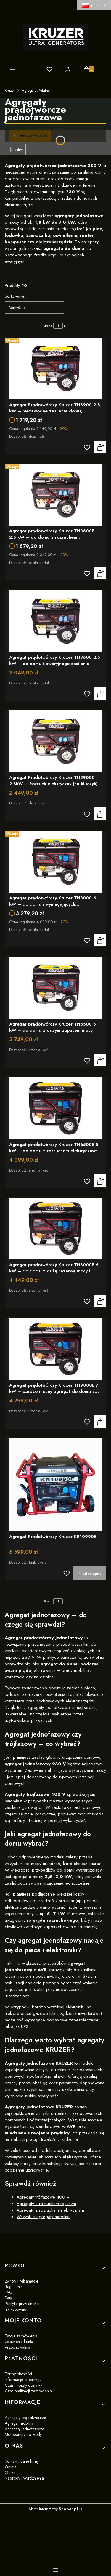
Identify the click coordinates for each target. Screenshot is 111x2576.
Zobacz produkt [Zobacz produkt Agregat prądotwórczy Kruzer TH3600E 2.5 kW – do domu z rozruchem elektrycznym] (100, 573)
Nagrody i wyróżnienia (24, 2478)
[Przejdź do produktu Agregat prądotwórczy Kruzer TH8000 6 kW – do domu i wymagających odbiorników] (55, 862)
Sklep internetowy (53, 2509)
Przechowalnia (17, 2347)
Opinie (10, 2467)
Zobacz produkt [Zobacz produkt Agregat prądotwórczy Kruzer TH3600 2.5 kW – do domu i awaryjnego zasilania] (100, 693)
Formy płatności (18, 2374)
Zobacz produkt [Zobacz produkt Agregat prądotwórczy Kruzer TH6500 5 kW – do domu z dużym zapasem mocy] (100, 1060)
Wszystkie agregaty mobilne (43, 2216)
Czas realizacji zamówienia (28, 2391)
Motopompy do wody (23, 2434)
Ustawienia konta (19, 2342)
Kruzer (10, 90)
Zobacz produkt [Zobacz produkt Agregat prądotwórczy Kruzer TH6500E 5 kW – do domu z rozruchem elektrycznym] (100, 1180)
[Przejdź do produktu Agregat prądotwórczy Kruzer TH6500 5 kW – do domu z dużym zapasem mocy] (55, 988)
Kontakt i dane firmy (22, 2461)
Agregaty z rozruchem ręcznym (46, 2203)
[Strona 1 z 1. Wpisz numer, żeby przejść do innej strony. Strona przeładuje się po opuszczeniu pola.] (58, 326)
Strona (47, 325)
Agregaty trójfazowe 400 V (43, 2197)
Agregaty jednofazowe (24, 2429)
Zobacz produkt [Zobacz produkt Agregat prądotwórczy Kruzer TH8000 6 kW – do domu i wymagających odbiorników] (100, 940)
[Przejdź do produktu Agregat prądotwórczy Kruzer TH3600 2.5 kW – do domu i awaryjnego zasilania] (55, 621)
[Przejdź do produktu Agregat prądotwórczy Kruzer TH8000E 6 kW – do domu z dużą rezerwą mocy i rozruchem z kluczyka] (55, 1228)
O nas (10, 2472)
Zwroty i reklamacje (21, 2281)
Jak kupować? (16, 2309)
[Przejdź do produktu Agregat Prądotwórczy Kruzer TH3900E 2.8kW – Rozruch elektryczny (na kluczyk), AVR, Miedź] (55, 741)
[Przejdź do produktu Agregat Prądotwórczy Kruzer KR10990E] (55, 1484)
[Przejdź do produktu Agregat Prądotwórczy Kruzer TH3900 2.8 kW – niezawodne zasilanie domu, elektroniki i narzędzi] (55, 368)
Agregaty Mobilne (36, 90)
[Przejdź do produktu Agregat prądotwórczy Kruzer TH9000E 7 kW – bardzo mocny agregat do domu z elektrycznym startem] (55, 1349)
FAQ (9, 2292)
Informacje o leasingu (23, 2380)
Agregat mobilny (19, 2423)
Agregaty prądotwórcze (25, 2418)
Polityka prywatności (22, 2304)
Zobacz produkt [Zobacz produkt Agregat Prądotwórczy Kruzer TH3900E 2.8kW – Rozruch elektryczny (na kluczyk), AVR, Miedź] (100, 814)
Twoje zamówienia (21, 2336)
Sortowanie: (15, 296)
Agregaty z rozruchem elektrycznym (50, 2210)
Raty (8, 2298)
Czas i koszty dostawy (23, 2385)
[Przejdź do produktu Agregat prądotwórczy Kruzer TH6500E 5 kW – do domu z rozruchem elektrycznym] (55, 1108)
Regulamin (14, 2287)
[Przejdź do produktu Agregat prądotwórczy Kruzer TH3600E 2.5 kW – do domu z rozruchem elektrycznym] (55, 495)
